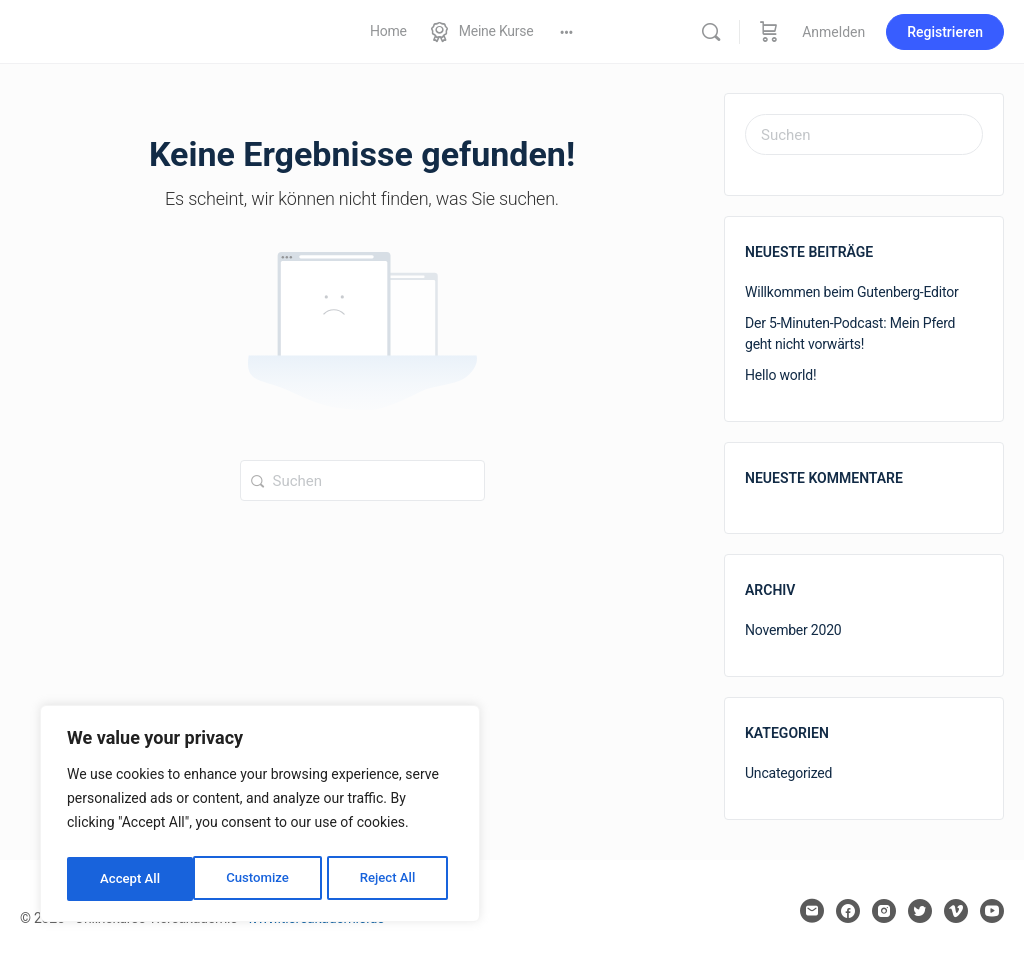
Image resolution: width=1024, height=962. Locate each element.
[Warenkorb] (769, 31)
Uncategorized (788, 773)
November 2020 (793, 630)
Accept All (391, 879)
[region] (260, 817)
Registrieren (945, 32)
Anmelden (833, 32)
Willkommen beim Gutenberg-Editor (852, 292)
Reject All (261, 879)
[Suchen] (711, 32)
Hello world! (780, 375)
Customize (130, 879)
